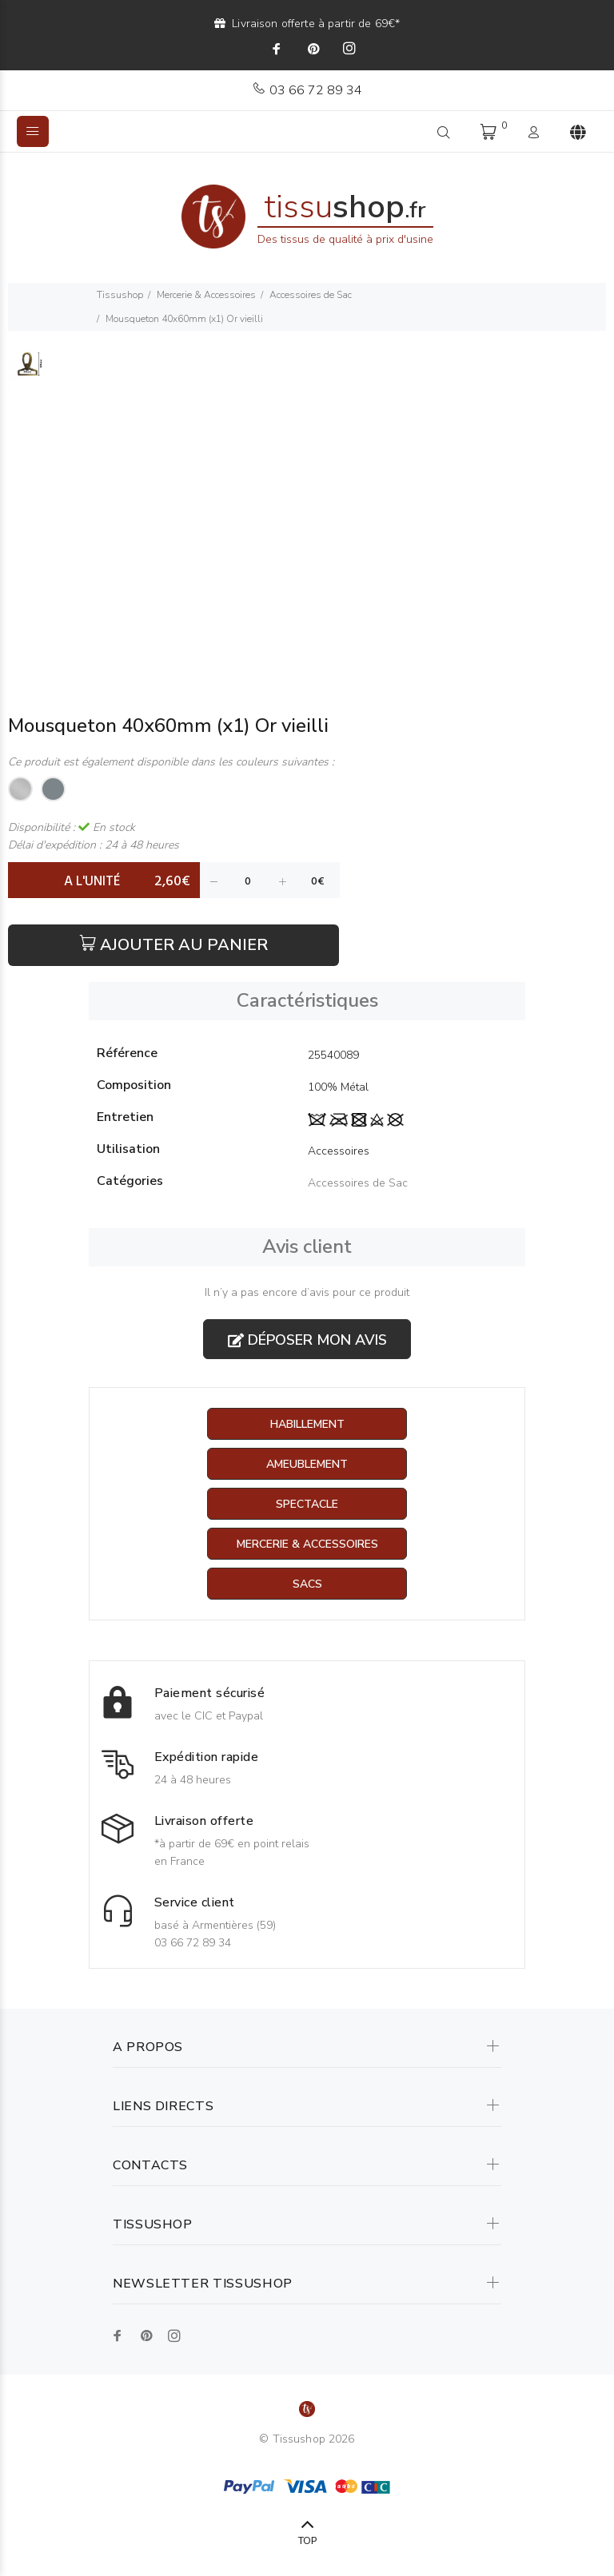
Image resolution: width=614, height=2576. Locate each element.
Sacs (307, 1584)
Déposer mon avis (307, 1340)
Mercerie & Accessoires (206, 294)
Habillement (307, 1424)
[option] (28, 372)
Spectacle (307, 1504)
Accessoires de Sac (310, 294)
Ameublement (307, 1464)
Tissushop (120, 294)
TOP (307, 2540)
